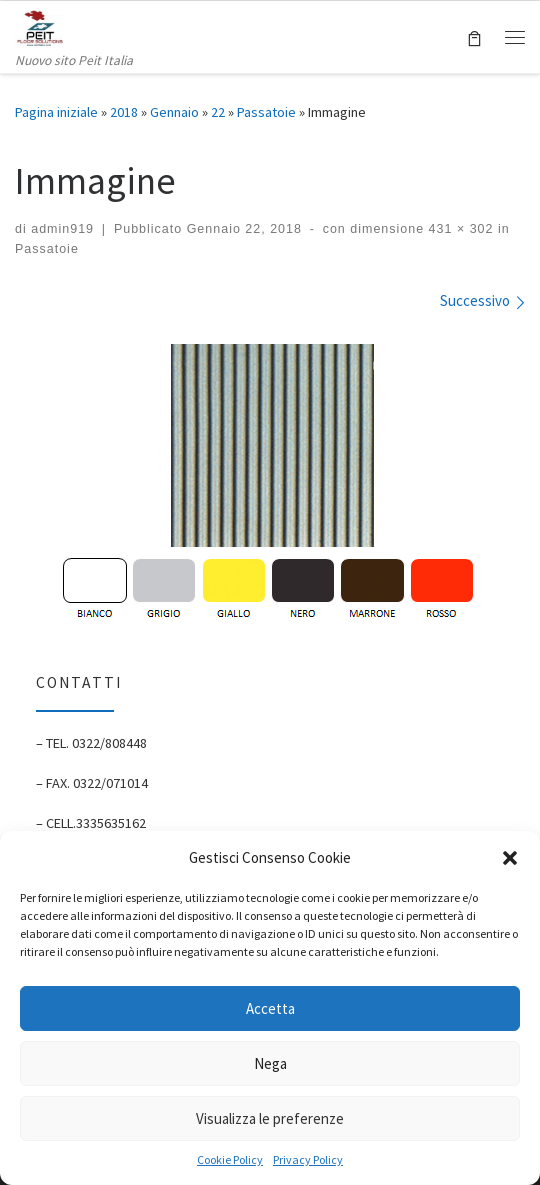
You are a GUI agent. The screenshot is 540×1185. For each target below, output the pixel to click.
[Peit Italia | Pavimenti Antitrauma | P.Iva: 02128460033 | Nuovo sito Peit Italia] (40, 25)
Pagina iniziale (56, 112)
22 (218, 112)
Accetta (270, 1008)
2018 (124, 112)
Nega (270, 1063)
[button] (510, 858)
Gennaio (174, 112)
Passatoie (266, 112)
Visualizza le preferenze (270, 1118)
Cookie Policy (230, 1159)
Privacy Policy (308, 1159)
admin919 (62, 229)
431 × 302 (458, 229)
